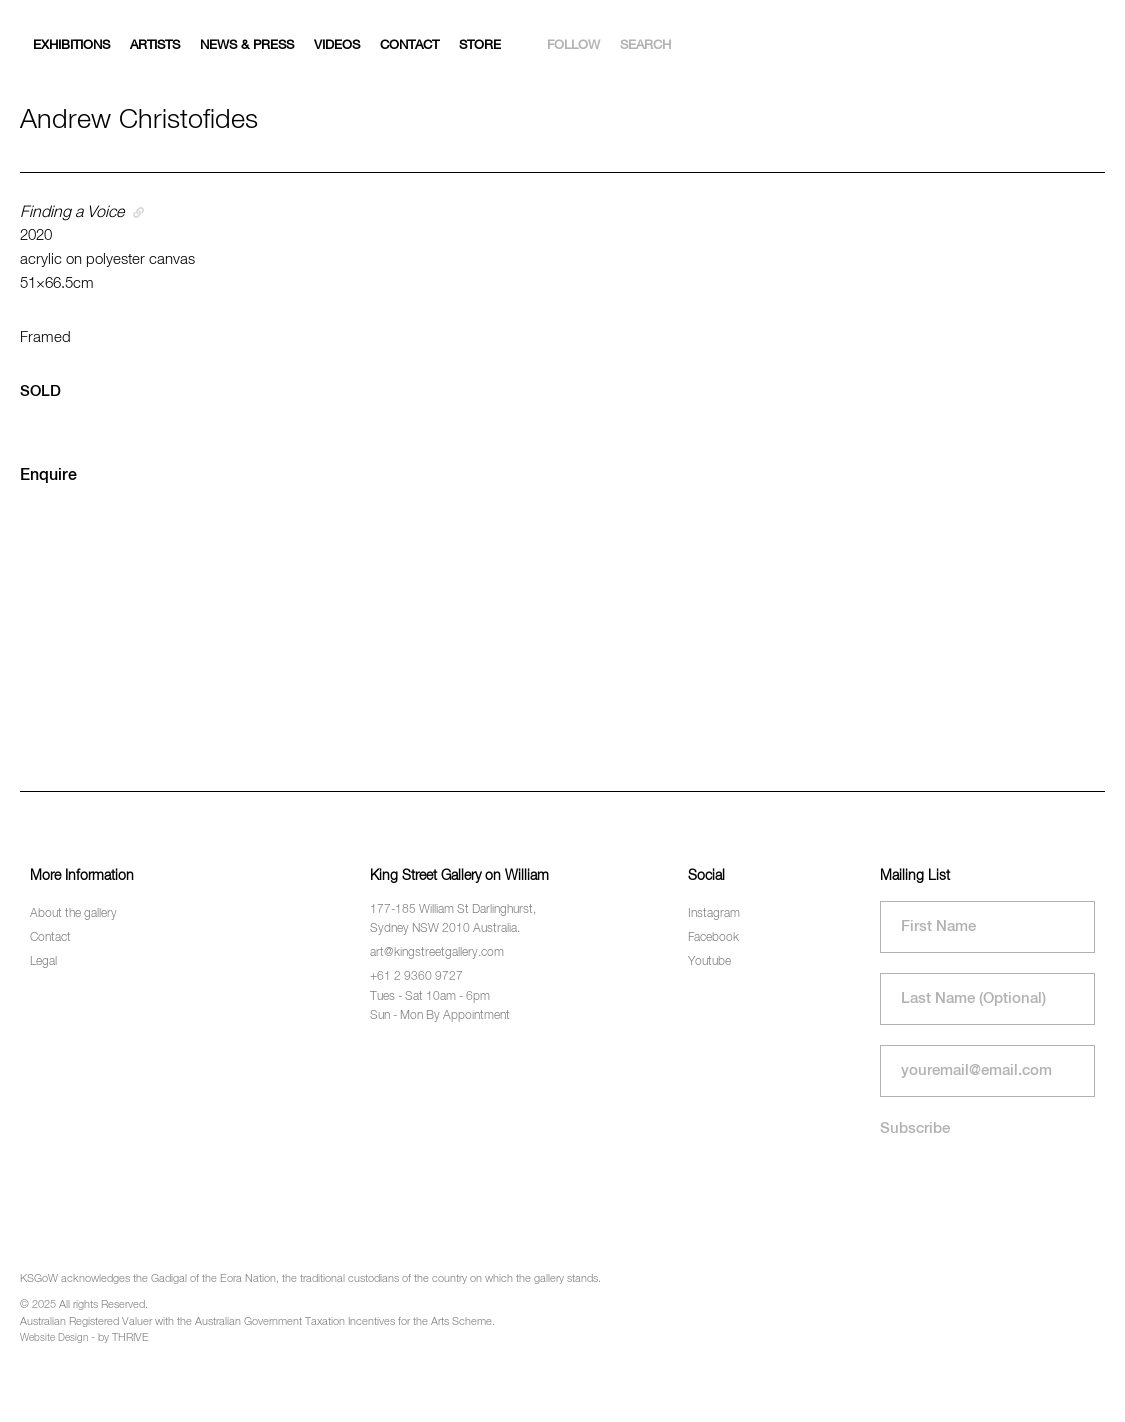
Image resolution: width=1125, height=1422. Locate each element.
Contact (409, 45)
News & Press (247, 45)
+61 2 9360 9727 (416, 977)
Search (645, 45)
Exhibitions (71, 45)
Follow (573, 45)
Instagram (714, 914)
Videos (337, 45)
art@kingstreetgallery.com (437, 953)
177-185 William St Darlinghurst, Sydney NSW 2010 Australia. (453, 919)
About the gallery (73, 914)
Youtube (709, 962)
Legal (43, 962)
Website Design (54, 1338)
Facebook (713, 938)
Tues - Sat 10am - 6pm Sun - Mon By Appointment (440, 1006)
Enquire (48, 476)
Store (480, 45)
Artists (155, 45)
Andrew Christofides (139, 120)
